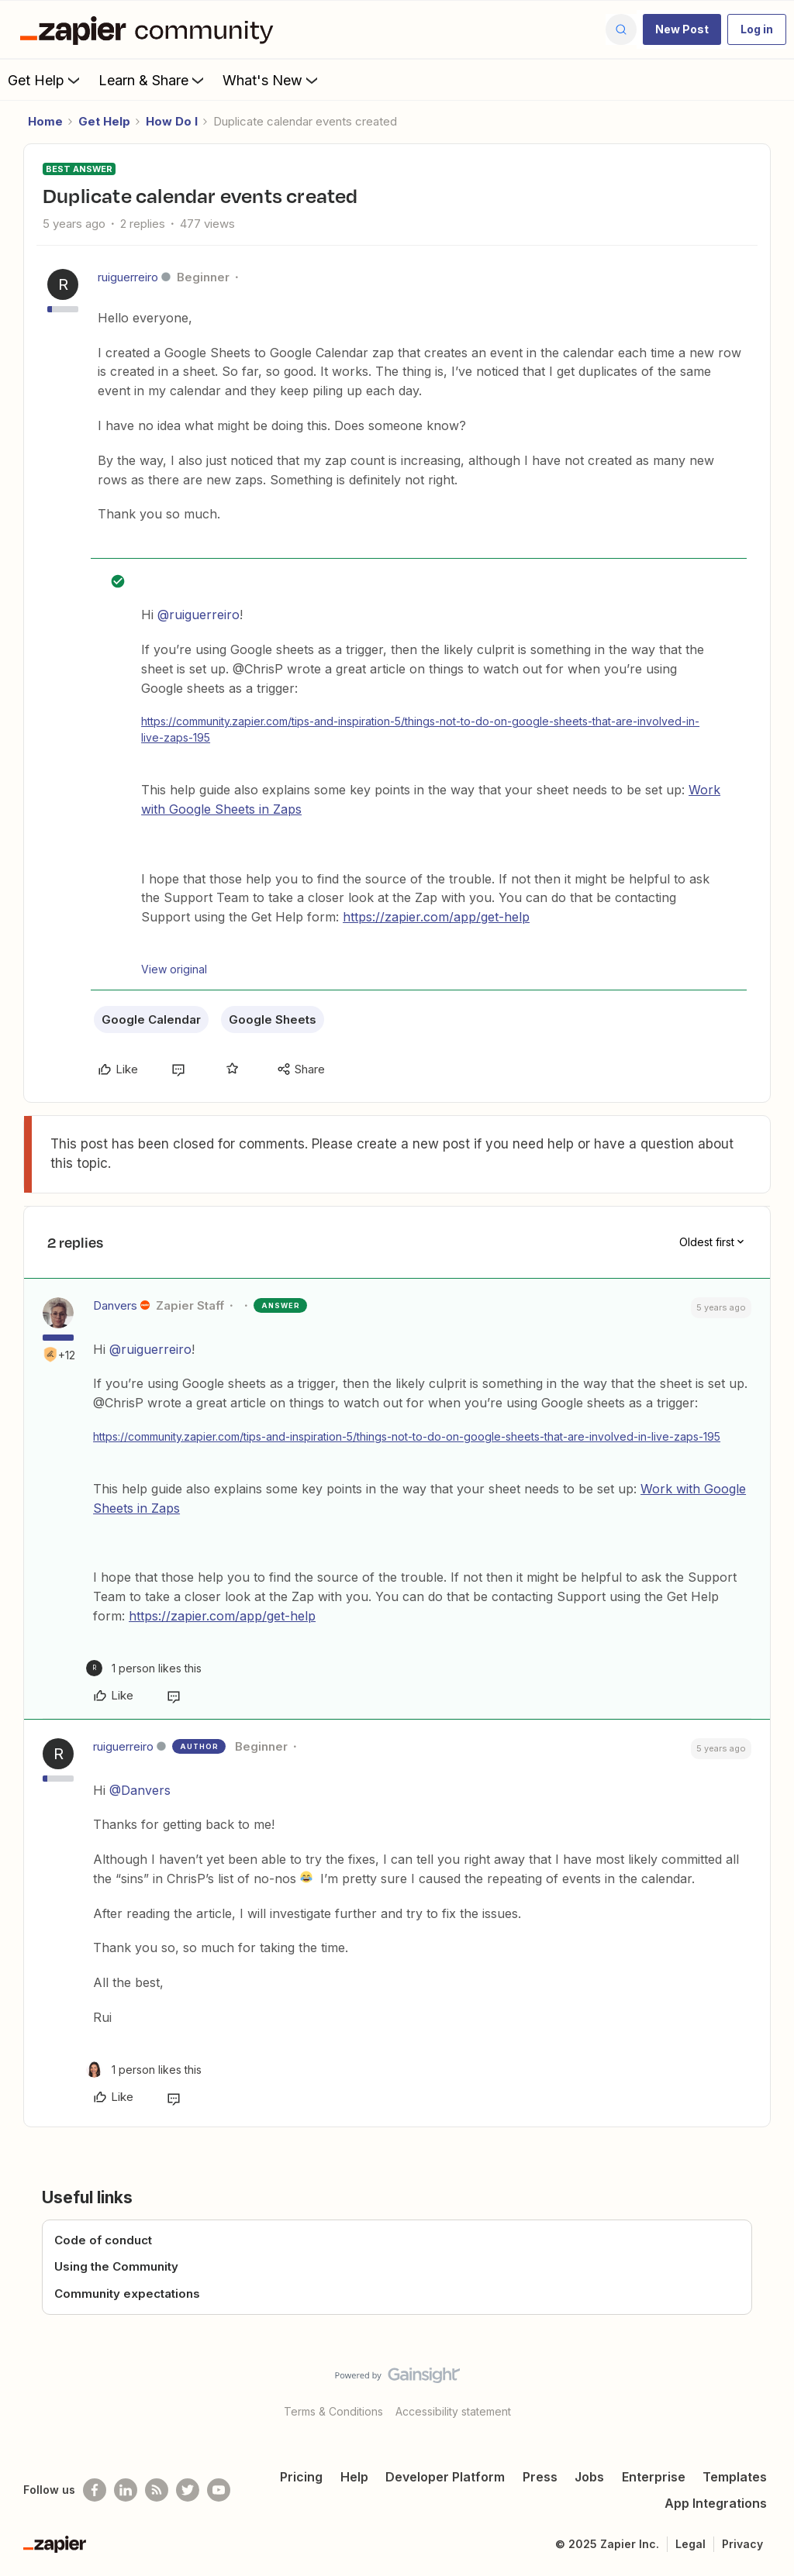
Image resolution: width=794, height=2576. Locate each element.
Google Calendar (151, 1019)
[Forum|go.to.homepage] (150, 29)
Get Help (45, 80)
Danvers (115, 1305)
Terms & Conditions (333, 2411)
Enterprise (653, 2477)
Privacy (742, 2543)
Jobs (589, 2477)
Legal (690, 2543)
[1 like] (144, 1668)
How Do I (172, 121)
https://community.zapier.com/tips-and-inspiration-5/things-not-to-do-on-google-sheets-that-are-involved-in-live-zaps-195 (420, 729)
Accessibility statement (453, 2411)
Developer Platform (445, 2477)
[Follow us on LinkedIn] (125, 2490)
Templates (735, 2477)
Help (354, 2477)
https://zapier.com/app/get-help (436, 917)
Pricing (301, 2477)
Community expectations (127, 2293)
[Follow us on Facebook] (94, 2490)
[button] (682, 29)
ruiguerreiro (128, 277)
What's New (272, 80)
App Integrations (716, 2503)
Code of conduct (103, 2240)
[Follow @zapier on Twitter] (187, 2490)
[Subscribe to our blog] (156, 2490)
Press (540, 2477)
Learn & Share (152, 80)
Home (45, 121)
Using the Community (116, 2266)
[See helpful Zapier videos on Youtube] (218, 2490)
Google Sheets (272, 1019)
